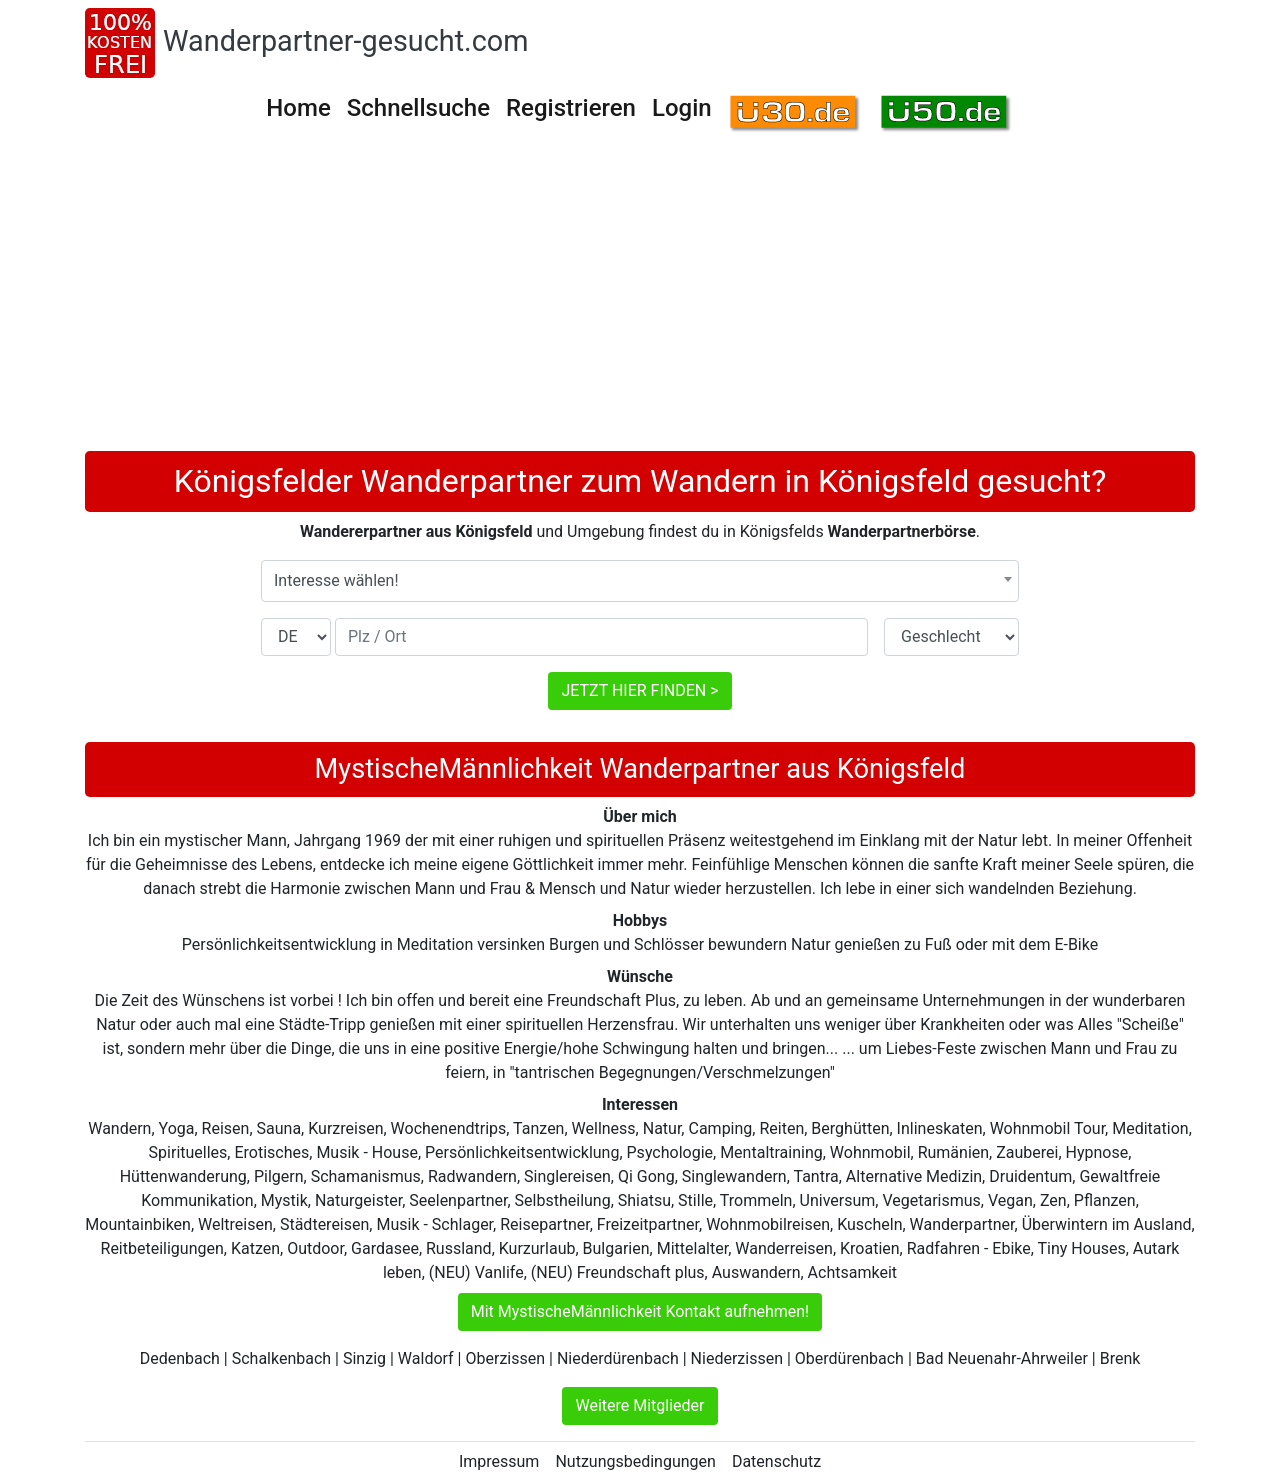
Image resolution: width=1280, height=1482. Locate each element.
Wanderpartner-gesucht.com (345, 41)
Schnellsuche (418, 108)
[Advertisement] (640, 301)
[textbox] (640, 581)
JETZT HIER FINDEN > (639, 690)
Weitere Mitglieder (639, 1405)
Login (682, 108)
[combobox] (640, 581)
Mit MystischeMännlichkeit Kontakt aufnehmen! (640, 1311)
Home (298, 108)
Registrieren (571, 108)
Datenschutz (776, 1461)
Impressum (499, 1461)
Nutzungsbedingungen (635, 1461)
